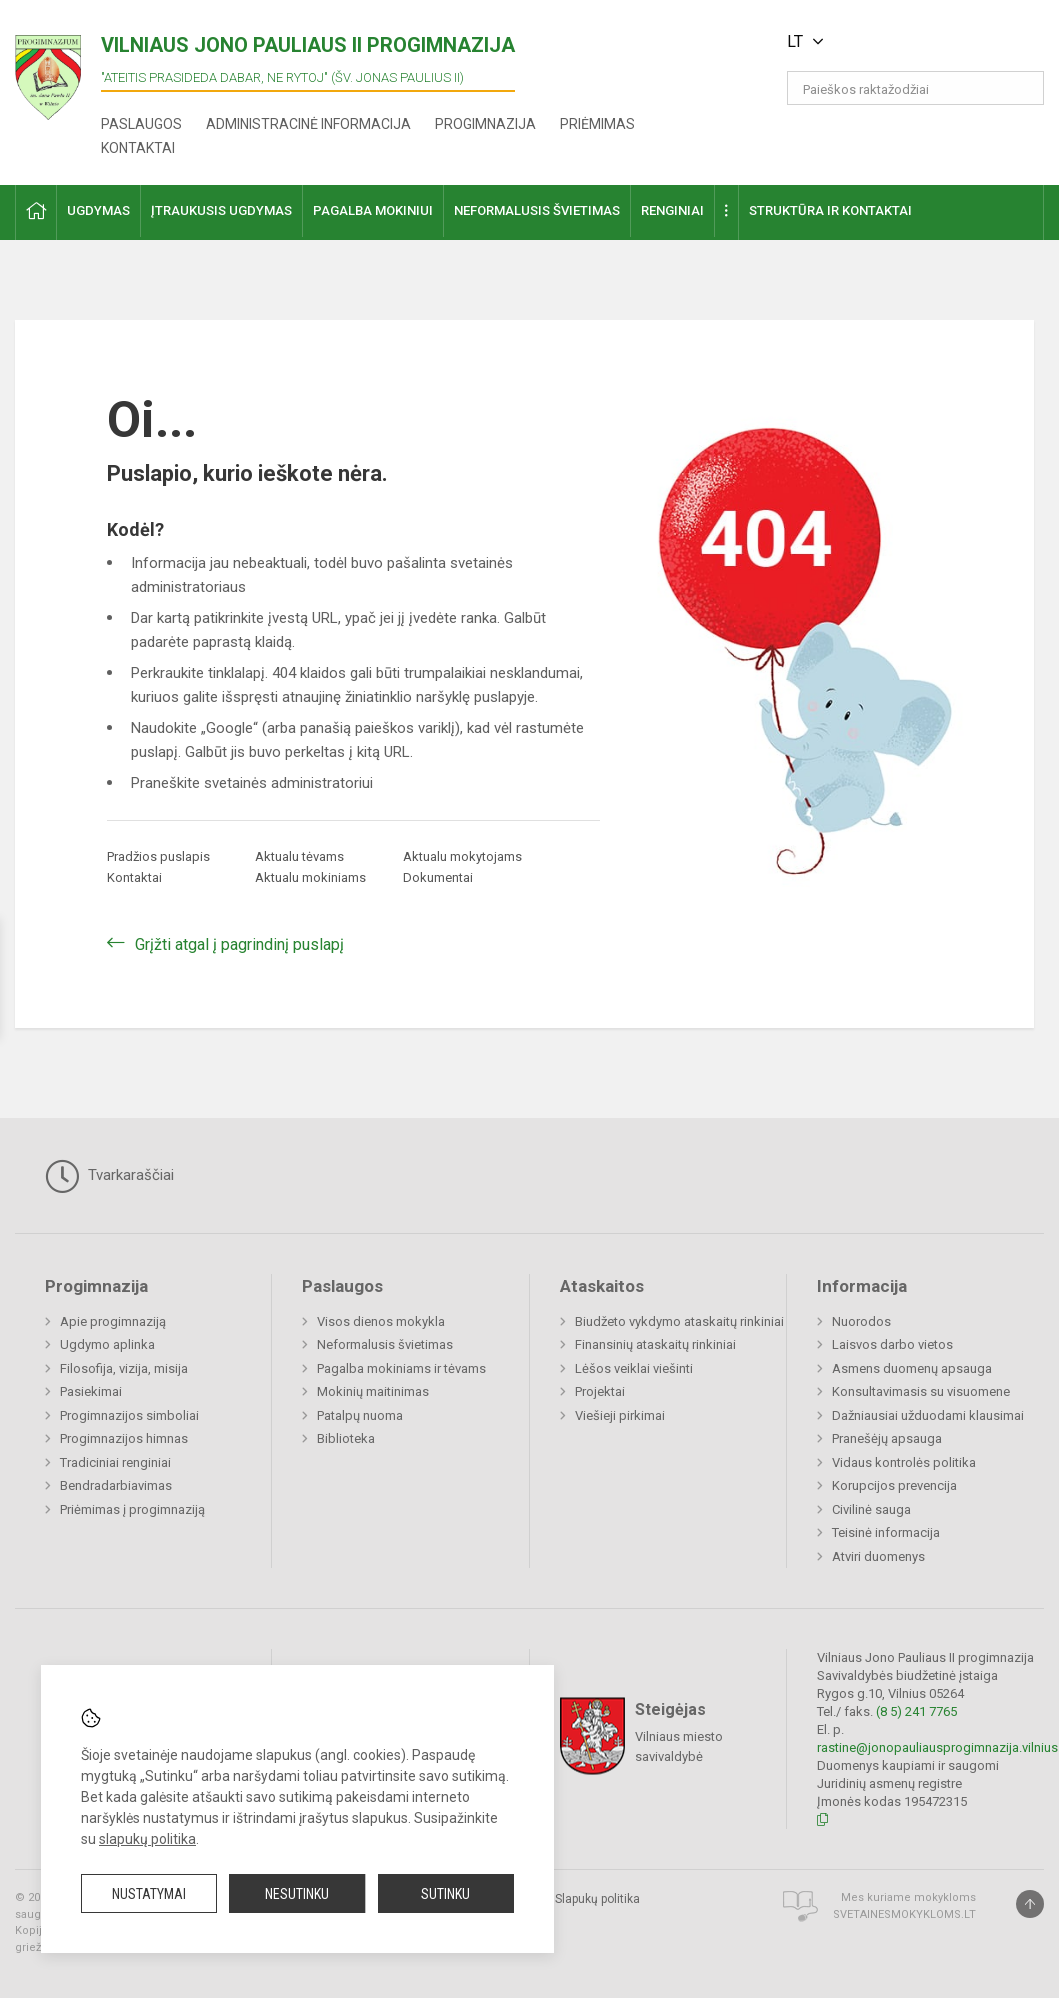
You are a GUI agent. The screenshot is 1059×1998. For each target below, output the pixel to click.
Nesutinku (297, 1894)
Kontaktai (138, 148)
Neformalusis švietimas (385, 1344)
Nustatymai (149, 1894)
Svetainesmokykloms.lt (904, 1914)
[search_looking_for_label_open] (1022, 88)
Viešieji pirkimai (620, 1415)
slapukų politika (147, 1839)
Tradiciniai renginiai (115, 1462)
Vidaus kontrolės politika (904, 1462)
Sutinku (445, 1894)
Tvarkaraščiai (109, 1176)
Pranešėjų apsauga (887, 1438)
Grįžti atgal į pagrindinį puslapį (239, 944)
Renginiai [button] (672, 210)
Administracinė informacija (308, 124)
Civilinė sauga (871, 1509)
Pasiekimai (91, 1391)
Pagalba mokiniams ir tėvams (401, 1368)
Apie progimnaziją (113, 1321)
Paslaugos (141, 124)
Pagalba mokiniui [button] (373, 210)
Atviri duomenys (878, 1556)
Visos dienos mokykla (381, 1321)
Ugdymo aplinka (107, 1344)
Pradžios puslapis (158, 856)
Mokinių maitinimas (373, 1391)
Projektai (600, 1391)
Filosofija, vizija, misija (124, 1368)
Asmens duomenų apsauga (912, 1368)
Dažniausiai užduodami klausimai (928, 1415)
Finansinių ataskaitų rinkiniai (655, 1344)
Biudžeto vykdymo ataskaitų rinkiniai (679, 1321)
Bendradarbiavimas (116, 1485)
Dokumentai (438, 877)
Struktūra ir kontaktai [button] (830, 210)
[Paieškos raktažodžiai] (915, 88)
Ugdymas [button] (98, 210)
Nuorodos (861, 1321)
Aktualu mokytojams (462, 856)
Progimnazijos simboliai (129, 1415)
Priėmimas (597, 124)
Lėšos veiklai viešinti (634, 1368)
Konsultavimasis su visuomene (921, 1391)
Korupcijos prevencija (894, 1485)
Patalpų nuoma (360, 1415)
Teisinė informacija (886, 1532)
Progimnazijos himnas (124, 1438)
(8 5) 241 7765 (916, 1711)
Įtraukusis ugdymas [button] (221, 210)
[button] (907, 42)
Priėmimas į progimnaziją (132, 1509)
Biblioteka (346, 1438)
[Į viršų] (1030, 1904)
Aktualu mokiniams (310, 877)
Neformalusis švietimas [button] (537, 210)
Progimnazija (485, 124)
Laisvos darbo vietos (892, 1344)
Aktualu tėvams (299, 856)
